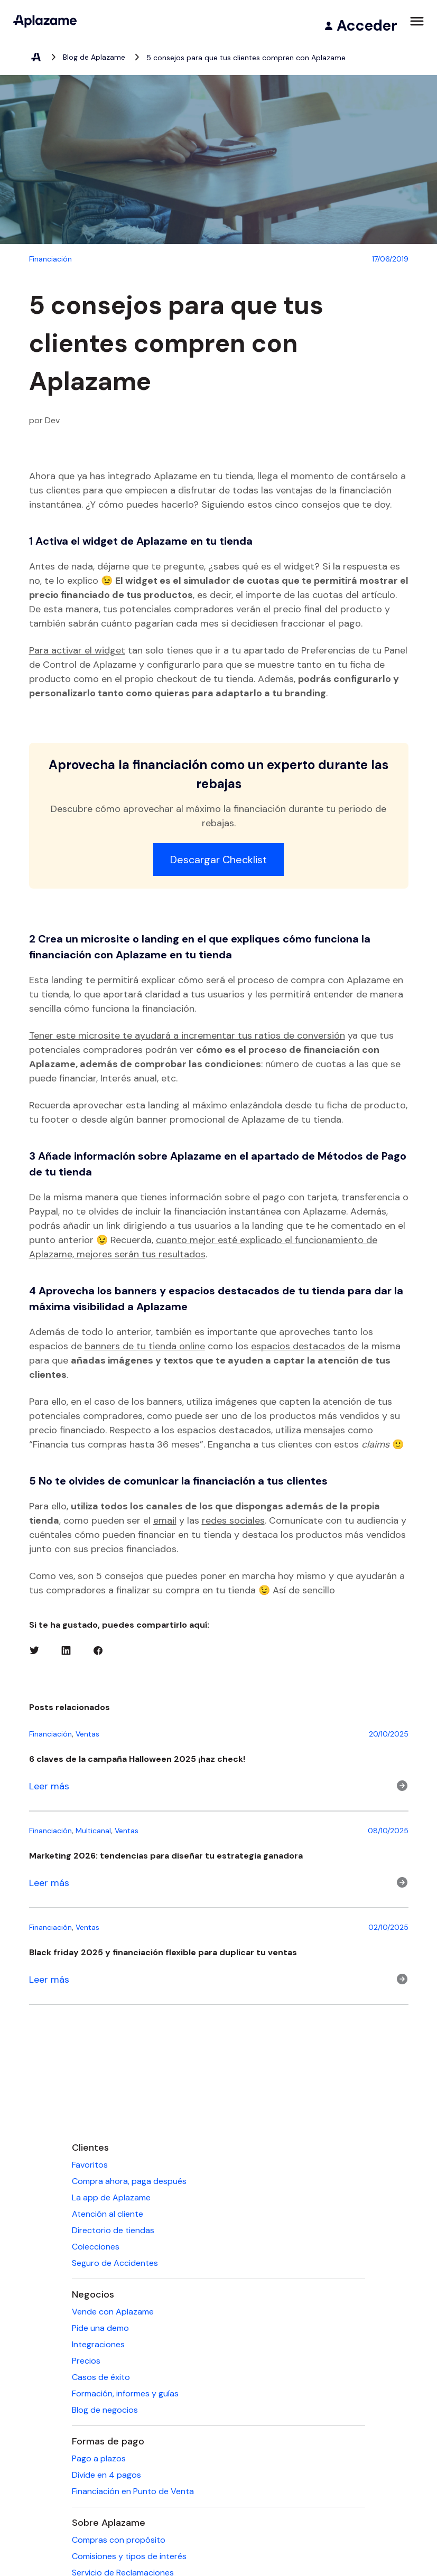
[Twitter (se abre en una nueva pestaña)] (34, 1650)
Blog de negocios (105, 2409)
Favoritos (90, 2164)
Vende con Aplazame (113, 2311)
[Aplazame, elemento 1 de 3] (35, 57)
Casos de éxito (101, 2377)
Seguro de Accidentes (115, 2263)
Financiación (50, 1734)
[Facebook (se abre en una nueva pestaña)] (97, 1650)
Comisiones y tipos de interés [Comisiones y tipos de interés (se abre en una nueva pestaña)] (129, 2556)
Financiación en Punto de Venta (133, 2491)
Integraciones (98, 2344)
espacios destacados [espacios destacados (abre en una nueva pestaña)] (298, 1346)
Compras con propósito (118, 2539)
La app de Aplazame (111, 2197)
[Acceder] (360, 26)
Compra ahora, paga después (129, 2181)
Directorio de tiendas (113, 2230)
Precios (86, 2360)
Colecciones (95, 2246)
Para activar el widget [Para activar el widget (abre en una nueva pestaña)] (77, 650)
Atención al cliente (107, 2213)
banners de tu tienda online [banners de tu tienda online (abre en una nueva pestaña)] (145, 1346)
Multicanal (93, 1830)
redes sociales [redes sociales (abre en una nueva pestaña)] (233, 1520)
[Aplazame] (45, 21)
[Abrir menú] (417, 21)
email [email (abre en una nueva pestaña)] (164, 1520)
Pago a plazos (99, 2458)
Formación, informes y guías (125, 2393)
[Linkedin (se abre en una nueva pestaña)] (66, 1650)
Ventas (87, 1734)
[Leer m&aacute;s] (218, 1786)
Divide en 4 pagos (106, 2474)
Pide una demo (100, 2328)
